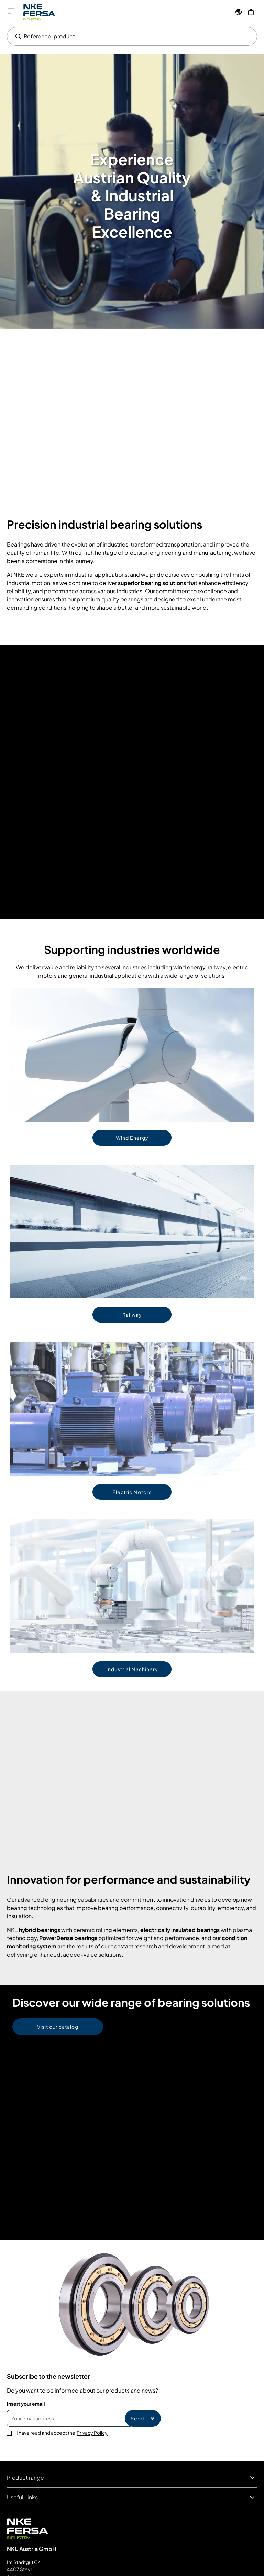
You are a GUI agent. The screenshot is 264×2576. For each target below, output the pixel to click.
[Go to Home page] (39, 12)
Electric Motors (132, 1492)
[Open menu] (11, 11)
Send (143, 2418)
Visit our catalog (57, 2027)
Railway (132, 1315)
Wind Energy (132, 1138)
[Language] (238, 12)
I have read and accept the (62, 2433)
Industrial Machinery (132, 1669)
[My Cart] (251, 12)
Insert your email (26, 2403)
